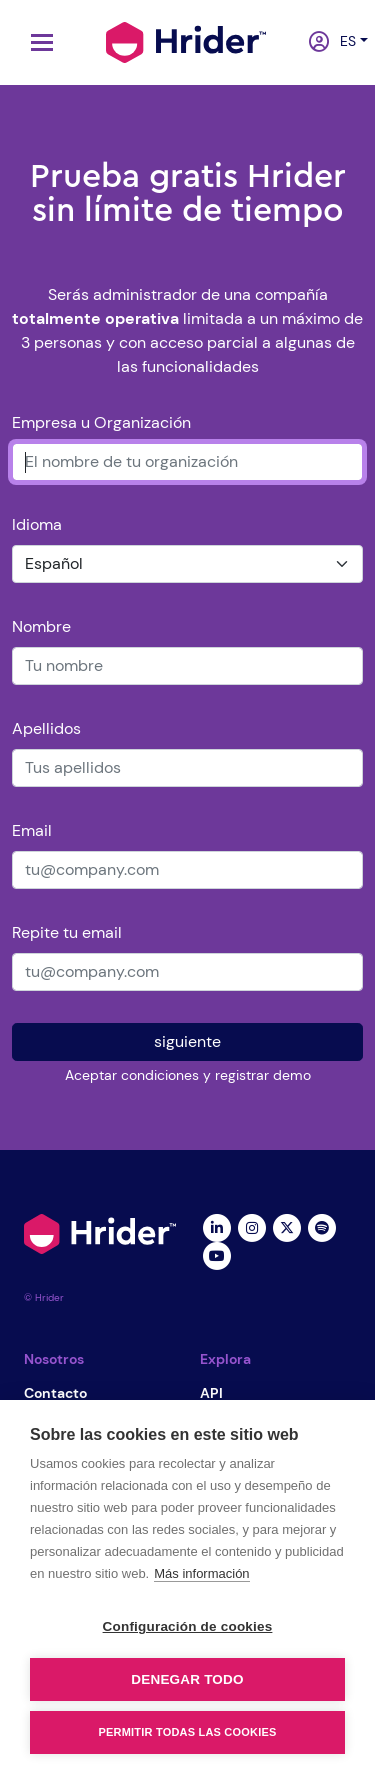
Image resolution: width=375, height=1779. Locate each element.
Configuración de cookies (188, 1626)
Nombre (41, 626)
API (211, 1393)
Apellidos (46, 728)
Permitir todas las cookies (188, 1732)
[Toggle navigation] (37, 42)
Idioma (37, 524)
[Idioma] (187, 564)
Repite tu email (67, 932)
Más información (201, 1573)
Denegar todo (187, 1679)
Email (32, 830)
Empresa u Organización (101, 422)
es (343, 41)
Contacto (55, 1393)
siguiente (187, 1041)
